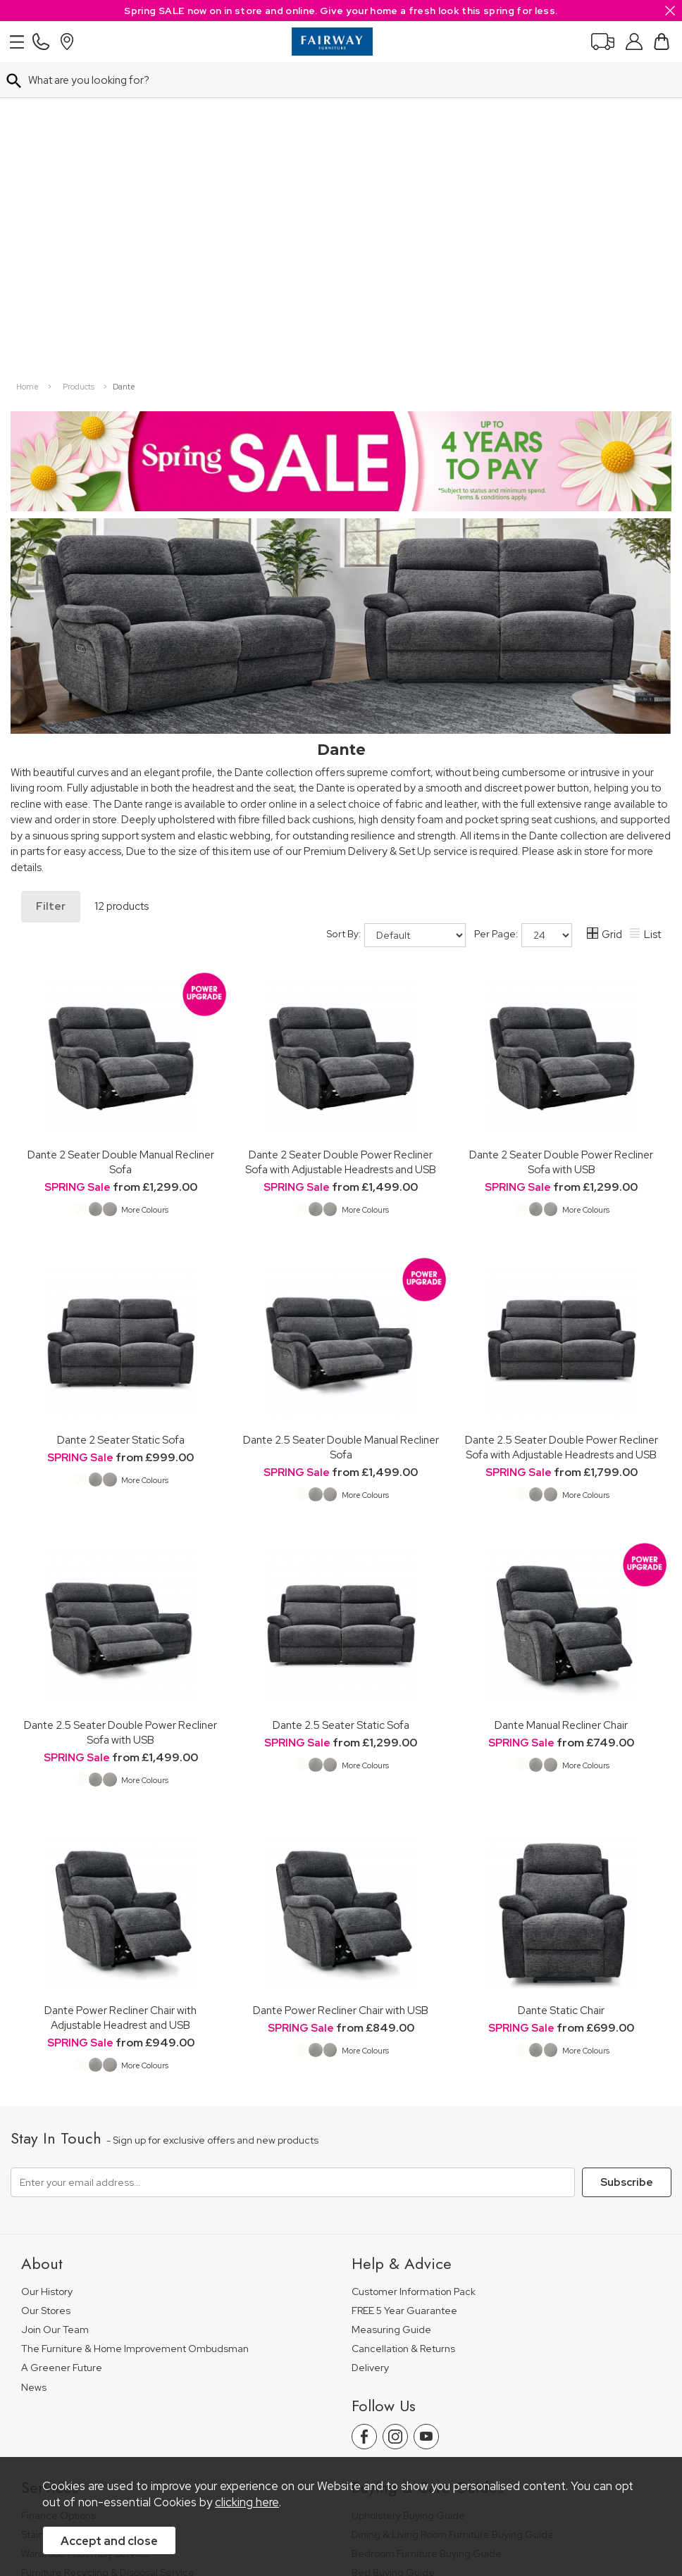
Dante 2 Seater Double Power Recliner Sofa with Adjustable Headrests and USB (340, 834)
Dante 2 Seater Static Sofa (121, 1112)
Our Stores (45, 1983)
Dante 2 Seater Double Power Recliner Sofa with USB (561, 834)
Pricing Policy (144, 2415)
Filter (51, 579)
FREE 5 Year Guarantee (404, 1983)
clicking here (247, 2502)
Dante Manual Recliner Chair (561, 1397)
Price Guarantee (58, 2415)
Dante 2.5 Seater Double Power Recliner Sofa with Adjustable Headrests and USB (561, 1119)
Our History (47, 1964)
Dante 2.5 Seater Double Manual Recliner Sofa (341, 1119)
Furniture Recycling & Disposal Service (107, 2245)
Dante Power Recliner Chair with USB (340, 1682)
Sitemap (478, 2415)
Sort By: (396, 608)
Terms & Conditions (238, 2415)
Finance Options (58, 2188)
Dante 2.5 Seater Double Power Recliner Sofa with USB (120, 1405)
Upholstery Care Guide (404, 2283)
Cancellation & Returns (403, 2021)
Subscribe (626, 1855)
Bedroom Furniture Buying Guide (427, 2226)
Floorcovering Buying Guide (415, 2264)
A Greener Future (61, 2040)
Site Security (410, 2415)
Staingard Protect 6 (65, 2207)
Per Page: (523, 608)
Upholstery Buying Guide (408, 2188)
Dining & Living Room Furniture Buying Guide (453, 2207)
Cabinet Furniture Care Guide (419, 2302)
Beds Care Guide (391, 2321)
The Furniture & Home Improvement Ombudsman (135, 2021)
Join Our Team (55, 2002)
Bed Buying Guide (393, 2245)
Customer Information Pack (414, 1964)
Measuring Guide (391, 2002)
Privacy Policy (332, 2415)
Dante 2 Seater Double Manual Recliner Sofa (120, 834)
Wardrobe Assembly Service (85, 2226)
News (33, 2060)
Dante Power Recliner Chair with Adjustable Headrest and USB (120, 1690)
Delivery (370, 2040)
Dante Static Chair (561, 1682)
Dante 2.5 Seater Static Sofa (341, 1397)
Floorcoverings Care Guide (413, 2341)
